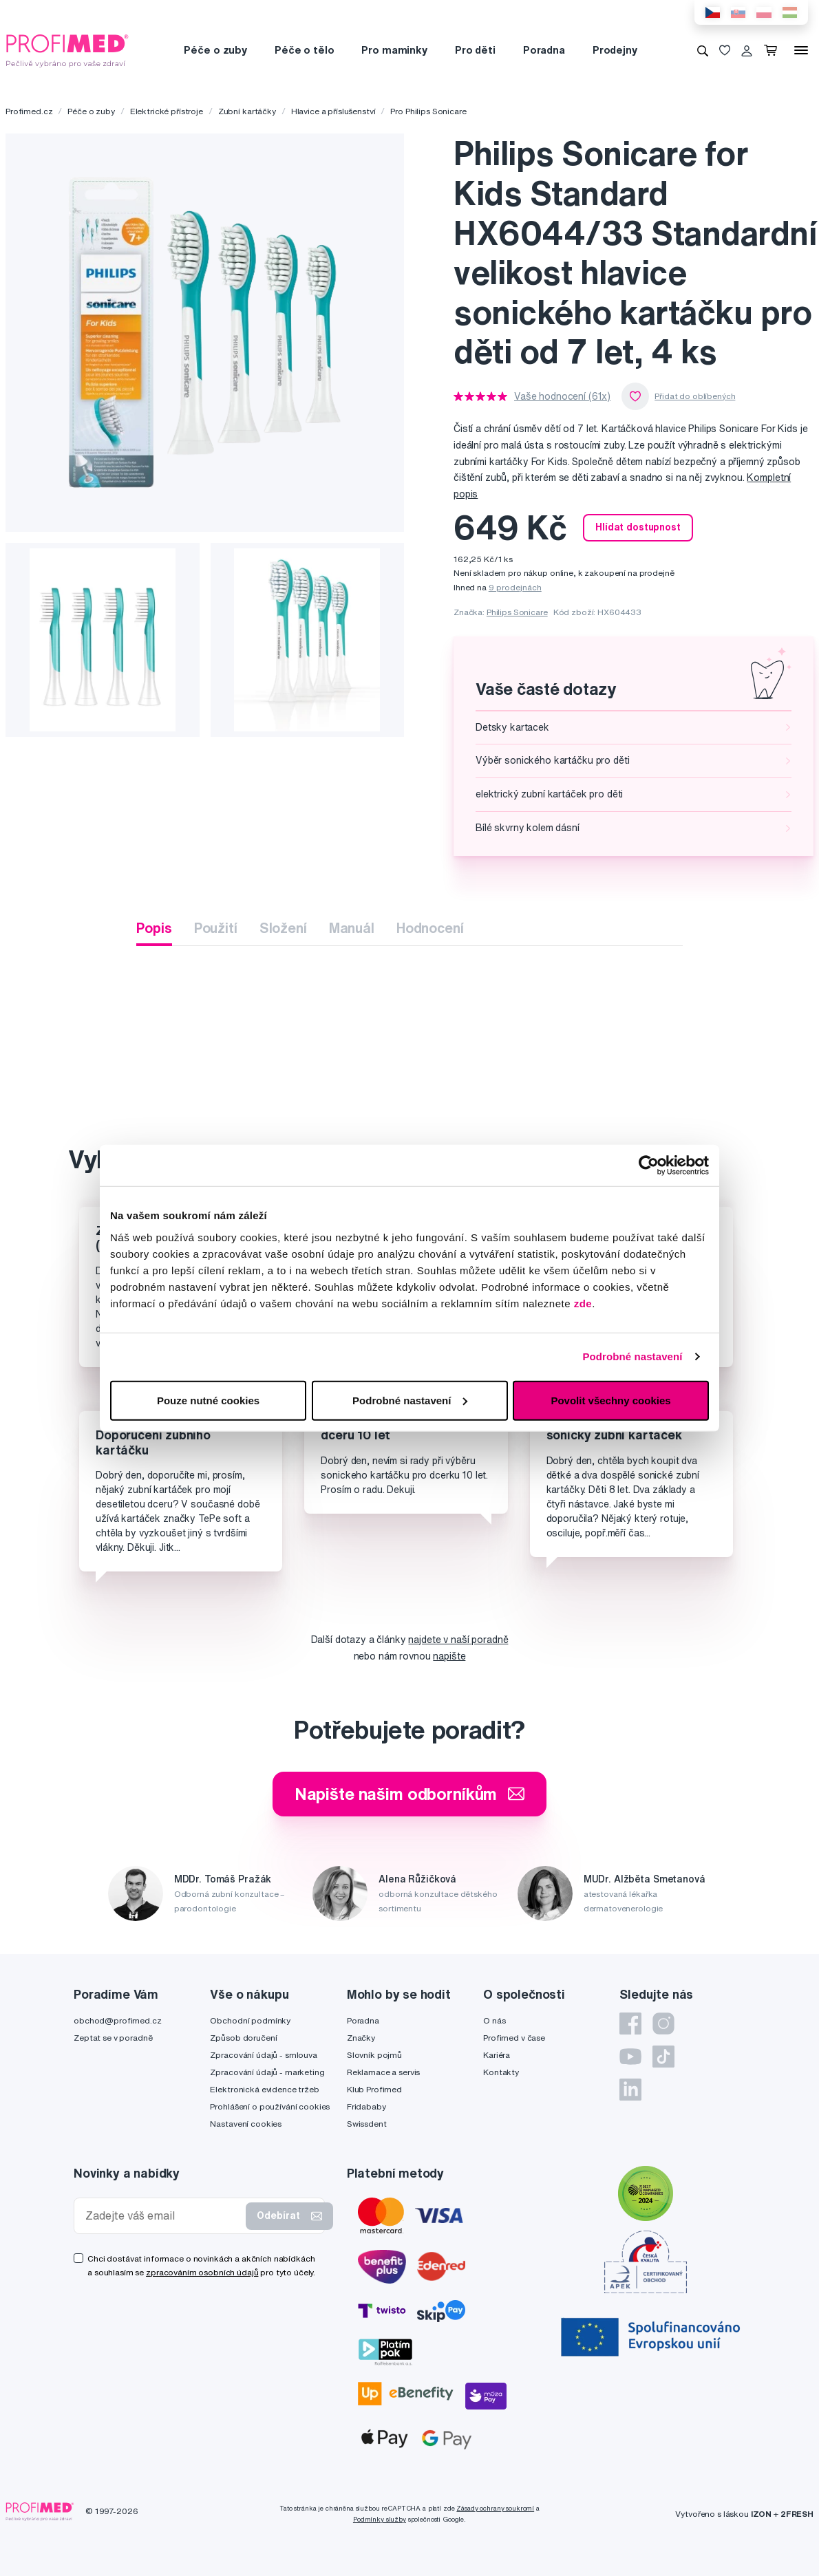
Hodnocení (430, 928)
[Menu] (801, 50)
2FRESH (796, 2513)
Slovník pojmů (374, 2054)
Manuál (351, 928)
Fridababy (366, 2106)
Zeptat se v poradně (113, 2037)
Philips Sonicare (517, 612)
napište (449, 1656)
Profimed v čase (514, 2037)
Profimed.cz (29, 111)
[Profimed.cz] (67, 49)
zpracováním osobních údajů (202, 2272)
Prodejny (615, 50)
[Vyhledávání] (702, 50)
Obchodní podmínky (250, 2020)
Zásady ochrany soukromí (495, 2508)
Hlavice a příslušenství (333, 111)
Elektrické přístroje (166, 111)
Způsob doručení (243, 2037)
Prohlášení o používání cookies (270, 2106)
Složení (283, 928)
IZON (761, 2513)
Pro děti (475, 50)
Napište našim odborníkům (410, 1793)
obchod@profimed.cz (117, 2020)
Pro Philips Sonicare (428, 111)
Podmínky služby (379, 2519)
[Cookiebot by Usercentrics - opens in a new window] (648, 1165)
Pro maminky (394, 50)
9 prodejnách (515, 587)
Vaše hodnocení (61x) (562, 396)
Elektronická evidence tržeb (264, 2089)
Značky (361, 2037)
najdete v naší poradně (458, 1639)
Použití (215, 928)
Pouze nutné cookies (208, 1400)
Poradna (544, 50)
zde (583, 1303)
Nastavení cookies (245, 2123)
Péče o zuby (215, 50)
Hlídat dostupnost (638, 527)
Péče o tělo (304, 50)
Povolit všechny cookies (610, 1400)
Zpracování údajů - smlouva (263, 2054)
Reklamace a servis (383, 2072)
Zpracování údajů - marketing (267, 2072)
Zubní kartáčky (247, 111)
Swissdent (367, 2123)
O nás (494, 2020)
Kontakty (501, 2072)
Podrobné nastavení (632, 1356)
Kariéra (496, 2054)
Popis (153, 928)
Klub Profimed (374, 2089)
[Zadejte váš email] (163, 2216)
